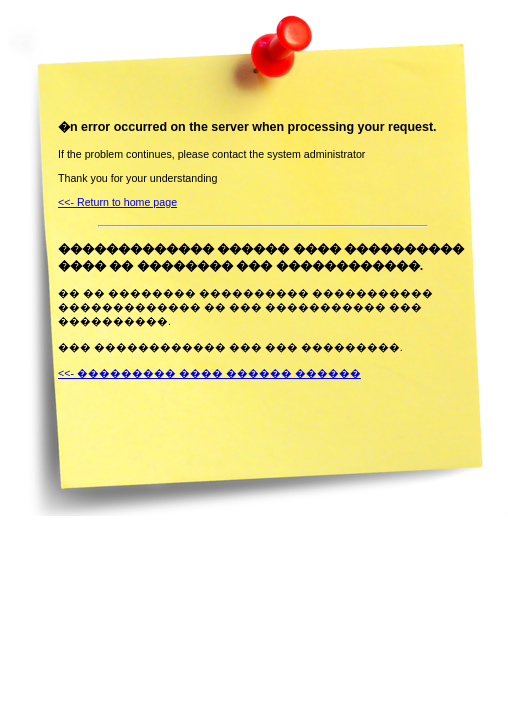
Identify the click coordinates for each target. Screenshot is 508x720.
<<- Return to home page (117, 202)
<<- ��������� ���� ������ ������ (209, 373)
